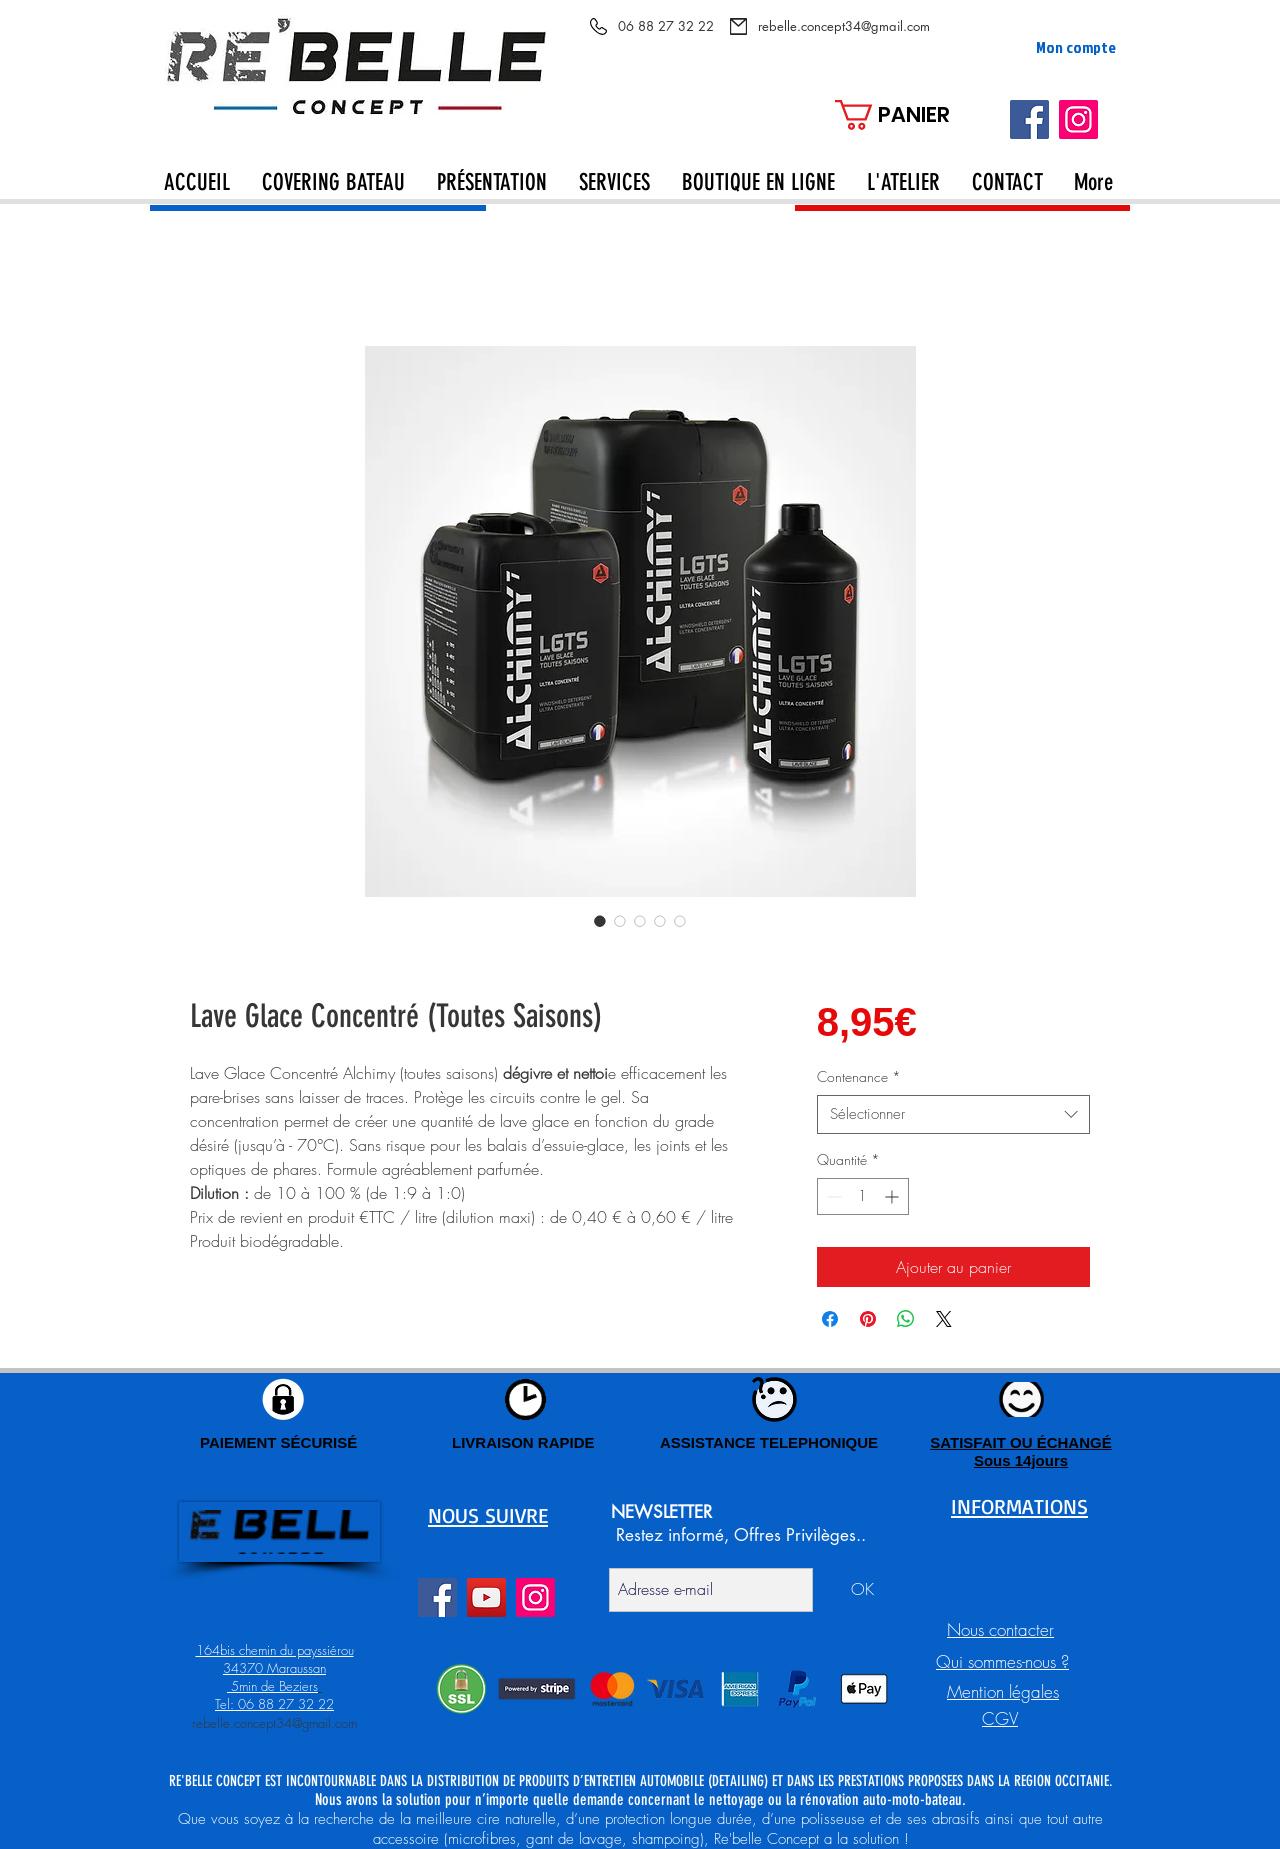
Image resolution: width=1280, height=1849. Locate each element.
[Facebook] (1029, 119)
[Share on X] (944, 1319)
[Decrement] (832, 1196)
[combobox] (953, 1114)
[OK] (862, 1590)
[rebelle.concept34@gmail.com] (844, 26)
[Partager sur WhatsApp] (906, 1319)
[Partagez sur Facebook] (830, 1319)
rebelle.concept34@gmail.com (274, 1723)
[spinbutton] (863, 1196)
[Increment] (893, 1196)
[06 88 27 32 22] (666, 26)
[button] (910, 115)
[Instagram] (1078, 119)
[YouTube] (486, 1597)
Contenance (859, 1076)
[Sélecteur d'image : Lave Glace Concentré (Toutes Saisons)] (600, 921)
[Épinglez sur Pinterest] (868, 1319)
